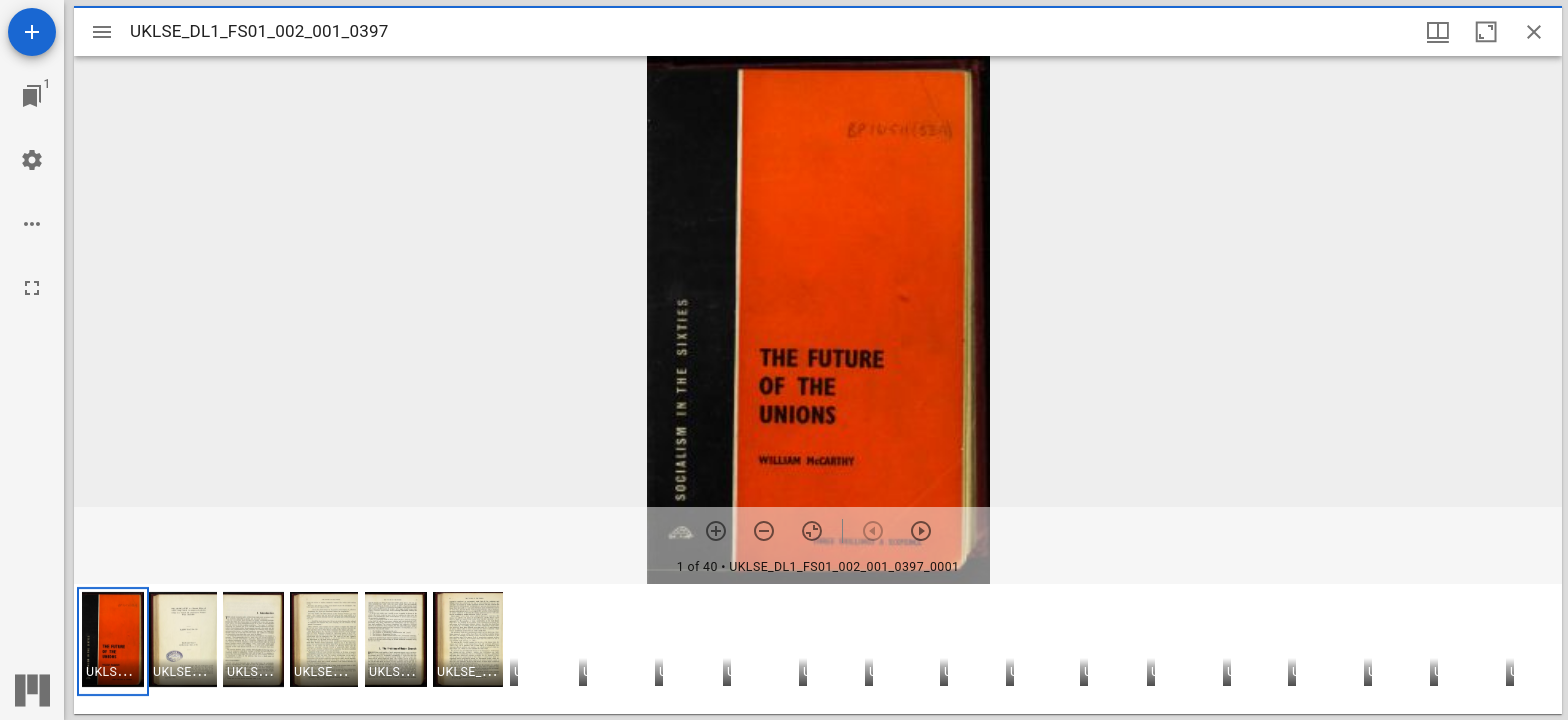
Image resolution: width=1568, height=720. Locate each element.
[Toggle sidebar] (102, 32)
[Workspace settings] (32, 160)
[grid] (818, 649)
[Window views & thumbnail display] (1438, 32)
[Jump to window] (32, 96)
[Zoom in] (716, 531)
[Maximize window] (1486, 32)
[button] (113, 641)
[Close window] (1534, 32)
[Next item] (921, 531)
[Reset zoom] (812, 531)
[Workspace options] (32, 224)
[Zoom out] (764, 531)
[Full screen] (32, 288)
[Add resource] (32, 32)
